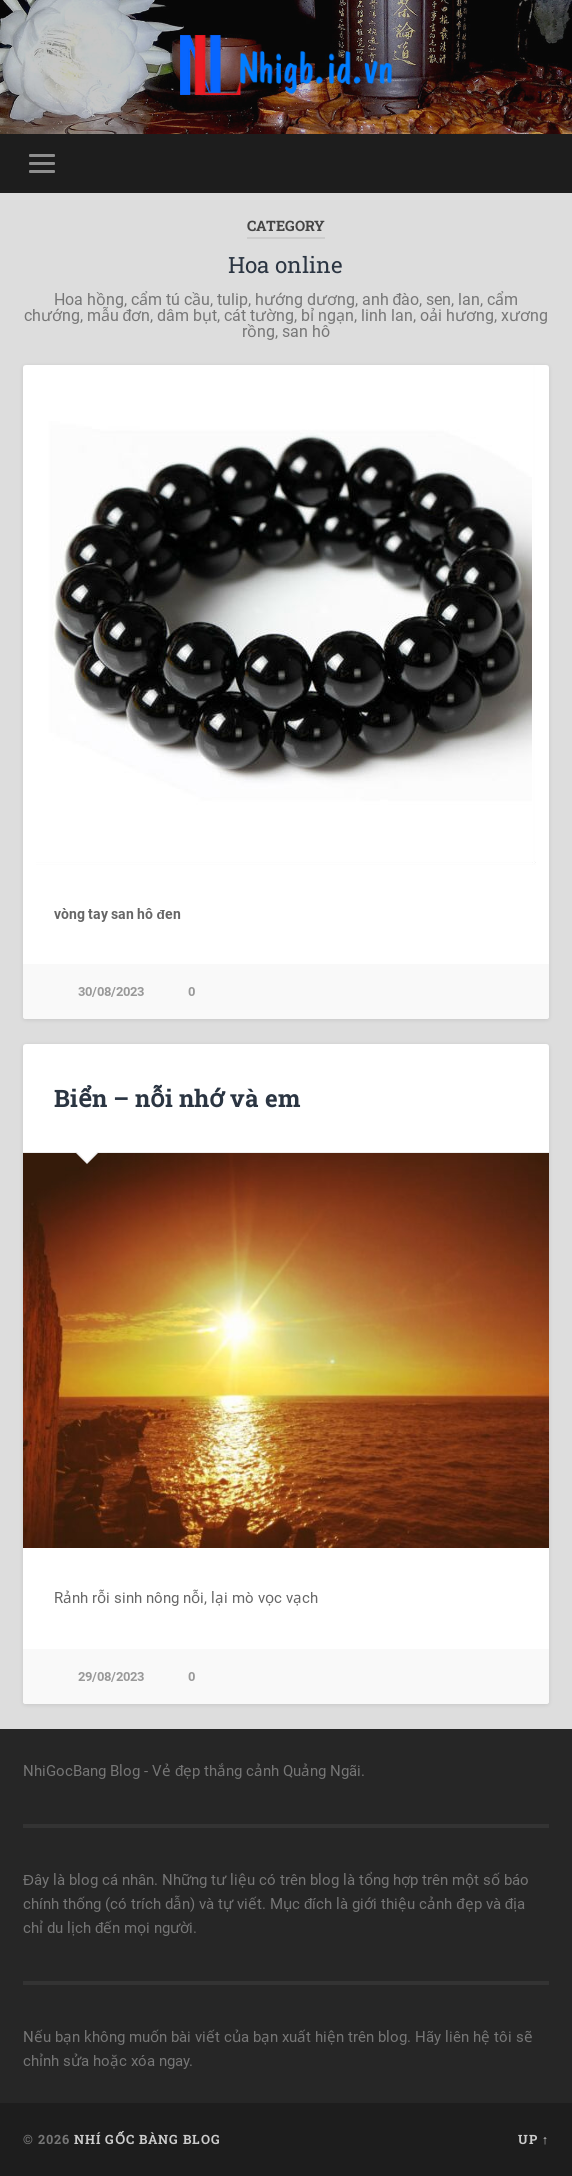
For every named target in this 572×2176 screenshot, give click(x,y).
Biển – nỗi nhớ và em (177, 1098)
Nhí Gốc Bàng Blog (147, 2139)
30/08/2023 (111, 991)
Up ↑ (533, 2139)
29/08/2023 (111, 1676)
